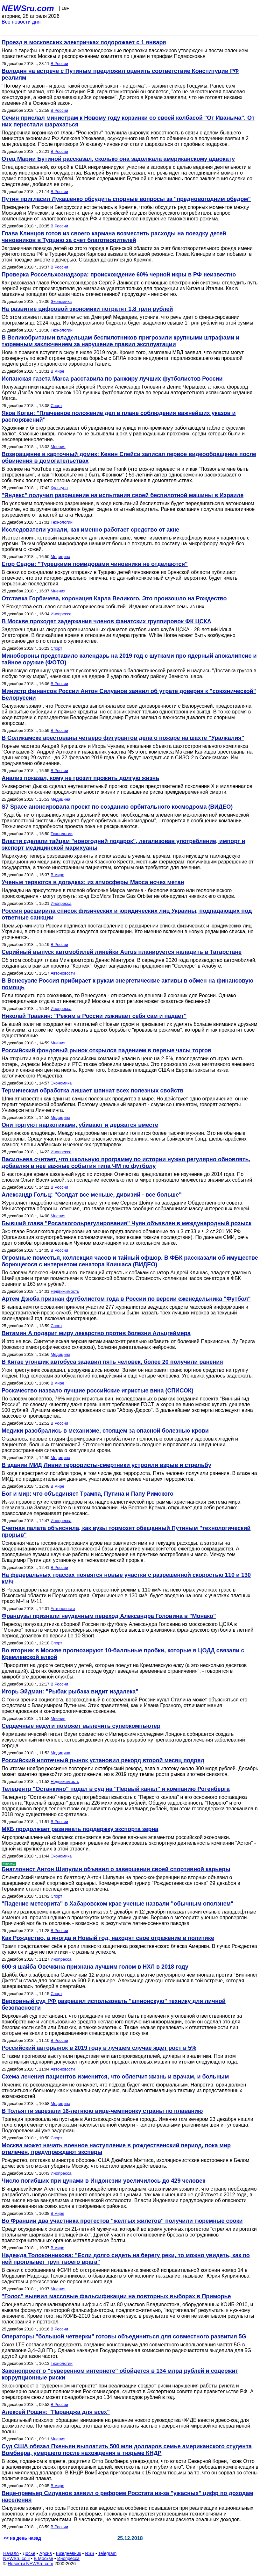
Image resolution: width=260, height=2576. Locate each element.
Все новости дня (21, 22)
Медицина (60, 556)
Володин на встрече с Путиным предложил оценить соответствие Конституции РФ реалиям (120, 74)
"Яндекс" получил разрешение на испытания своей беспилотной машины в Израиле (122, 495)
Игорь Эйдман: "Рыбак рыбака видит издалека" (70, 1691)
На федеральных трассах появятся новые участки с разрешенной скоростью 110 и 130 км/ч (126, 1578)
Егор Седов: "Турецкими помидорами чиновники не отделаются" (95, 564)
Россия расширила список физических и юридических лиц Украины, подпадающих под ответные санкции (127, 914)
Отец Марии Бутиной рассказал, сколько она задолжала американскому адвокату (118, 159)
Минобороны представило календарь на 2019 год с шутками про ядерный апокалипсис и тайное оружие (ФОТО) (129, 659)
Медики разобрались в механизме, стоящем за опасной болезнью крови (105, 1431)
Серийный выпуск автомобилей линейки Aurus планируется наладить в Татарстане (122, 952)
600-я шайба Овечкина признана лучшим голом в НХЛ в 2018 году (95, 1967)
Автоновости (63, 973)
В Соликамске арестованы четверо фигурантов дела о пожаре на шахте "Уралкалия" (123, 738)
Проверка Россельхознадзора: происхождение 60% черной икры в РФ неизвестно (119, 274)
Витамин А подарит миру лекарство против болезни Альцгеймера (96, 1333)
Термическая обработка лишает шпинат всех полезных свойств (92, 1090)
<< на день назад (22, 2538)
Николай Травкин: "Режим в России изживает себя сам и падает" (94, 1016)
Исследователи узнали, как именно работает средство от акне (90, 529)
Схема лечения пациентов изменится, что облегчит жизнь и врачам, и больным (115, 2076)
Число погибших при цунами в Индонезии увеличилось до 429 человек (103, 2181)
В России (59, 63)
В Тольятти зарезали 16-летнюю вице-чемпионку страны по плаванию (102, 2111)
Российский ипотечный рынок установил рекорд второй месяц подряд (103, 1760)
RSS (89, 2553)
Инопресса (61, 614)
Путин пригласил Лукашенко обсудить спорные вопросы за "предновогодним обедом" (126, 199)
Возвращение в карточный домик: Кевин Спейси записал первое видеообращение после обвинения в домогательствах (129, 457)
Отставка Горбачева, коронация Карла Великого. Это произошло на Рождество (114, 598)
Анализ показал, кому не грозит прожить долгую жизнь (80, 778)
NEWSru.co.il (16, 2558)
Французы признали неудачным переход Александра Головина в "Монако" (109, 1616)
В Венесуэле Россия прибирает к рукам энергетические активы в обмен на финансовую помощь (127, 984)
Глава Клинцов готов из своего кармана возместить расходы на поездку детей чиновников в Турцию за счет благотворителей (114, 236)
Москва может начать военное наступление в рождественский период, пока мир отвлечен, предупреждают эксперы (116, 2148)
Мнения (58, 446)
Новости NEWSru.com (30, 2563)
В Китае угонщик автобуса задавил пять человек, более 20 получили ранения (112, 1362)
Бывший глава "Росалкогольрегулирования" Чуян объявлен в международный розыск (126, 1223)
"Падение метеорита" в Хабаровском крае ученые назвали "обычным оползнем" (117, 1903)
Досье (29, 2553)
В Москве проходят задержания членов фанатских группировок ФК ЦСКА (106, 621)
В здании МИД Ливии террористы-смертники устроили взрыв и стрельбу (106, 1465)
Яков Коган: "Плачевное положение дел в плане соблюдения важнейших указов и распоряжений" (119, 416)
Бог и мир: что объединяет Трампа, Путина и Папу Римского (87, 1494)
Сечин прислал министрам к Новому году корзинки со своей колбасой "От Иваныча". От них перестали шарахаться (128, 121)
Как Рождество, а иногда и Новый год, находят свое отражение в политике (108, 1938)
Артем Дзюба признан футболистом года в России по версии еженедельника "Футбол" (126, 1299)
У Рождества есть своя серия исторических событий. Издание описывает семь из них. (104, 606)
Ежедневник (68, 2553)
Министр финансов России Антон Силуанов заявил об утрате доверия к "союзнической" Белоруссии (129, 694)
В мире (57, 371)
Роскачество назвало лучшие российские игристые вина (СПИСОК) (97, 1390)
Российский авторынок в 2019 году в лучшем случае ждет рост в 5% (99, 2048)
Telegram (107, 2553)
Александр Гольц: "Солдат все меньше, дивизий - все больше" (92, 1194)
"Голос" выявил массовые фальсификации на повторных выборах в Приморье (116, 2296)
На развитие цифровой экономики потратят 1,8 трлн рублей (87, 309)
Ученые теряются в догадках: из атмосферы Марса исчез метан (93, 882)
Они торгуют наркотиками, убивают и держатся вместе (80, 1125)
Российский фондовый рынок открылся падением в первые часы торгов (106, 1050)
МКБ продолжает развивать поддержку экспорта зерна (80, 1829)
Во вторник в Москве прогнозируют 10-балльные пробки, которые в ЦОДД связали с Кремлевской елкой (123, 1653)
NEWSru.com (28, 8)
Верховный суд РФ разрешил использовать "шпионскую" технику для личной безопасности (114, 2004)
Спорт (56, 405)
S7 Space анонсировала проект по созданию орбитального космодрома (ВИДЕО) (117, 807)
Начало (11, 2553)
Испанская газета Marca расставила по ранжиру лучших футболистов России (112, 379)
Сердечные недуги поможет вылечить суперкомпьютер (81, 1726)
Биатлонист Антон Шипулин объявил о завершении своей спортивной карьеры (116, 1869)
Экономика (61, 301)
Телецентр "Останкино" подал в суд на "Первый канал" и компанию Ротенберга (116, 1789)
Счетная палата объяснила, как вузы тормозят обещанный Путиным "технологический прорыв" (126, 1531)
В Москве (43, 2558)
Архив (45, 2553)
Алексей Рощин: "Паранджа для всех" (56, 2412)
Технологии (62, 330)
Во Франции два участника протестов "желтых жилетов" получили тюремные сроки (122, 2221)
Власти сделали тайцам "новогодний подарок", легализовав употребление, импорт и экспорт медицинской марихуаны (123, 844)
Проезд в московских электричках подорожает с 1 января (84, 42)
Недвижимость (65, 1291)
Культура (59, 487)
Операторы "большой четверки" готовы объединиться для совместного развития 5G (124, 2336)
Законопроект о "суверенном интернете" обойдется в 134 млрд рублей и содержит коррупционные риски (120, 2374)
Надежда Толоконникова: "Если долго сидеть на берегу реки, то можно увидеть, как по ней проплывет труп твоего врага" (126, 2258)
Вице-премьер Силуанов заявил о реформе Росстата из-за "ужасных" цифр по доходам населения (127, 2496)
